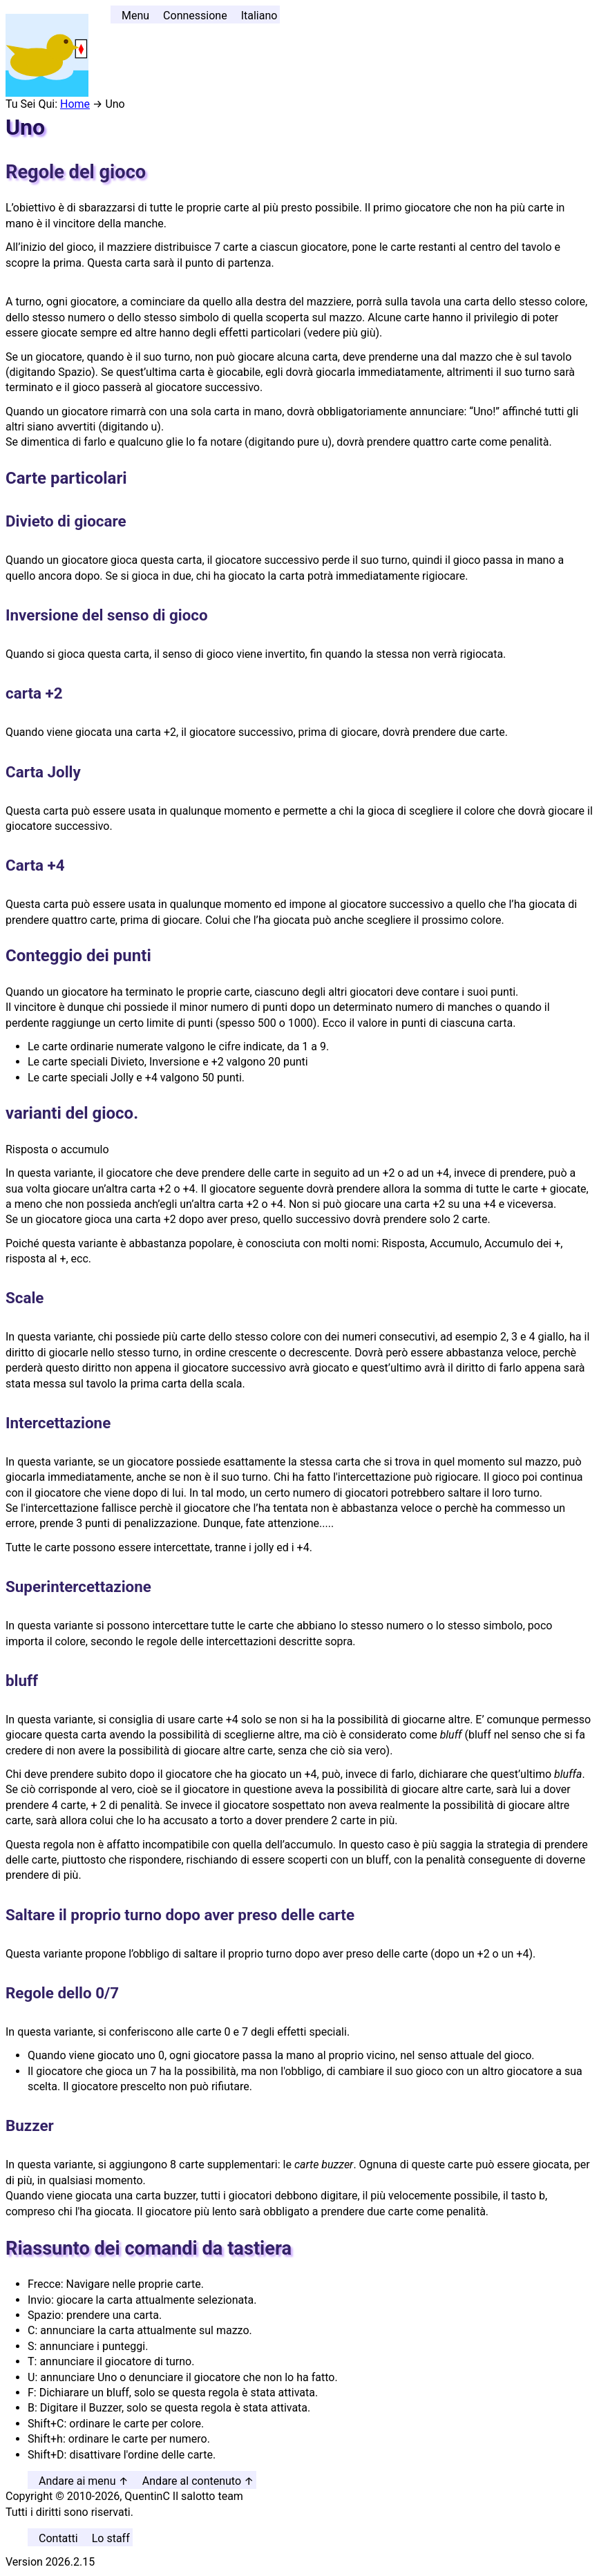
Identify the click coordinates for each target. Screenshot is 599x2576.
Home (75, 104)
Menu (135, 15)
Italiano (259, 15)
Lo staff (111, 2538)
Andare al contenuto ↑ (198, 2481)
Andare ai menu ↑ (84, 2481)
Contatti (58, 2538)
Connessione (195, 15)
